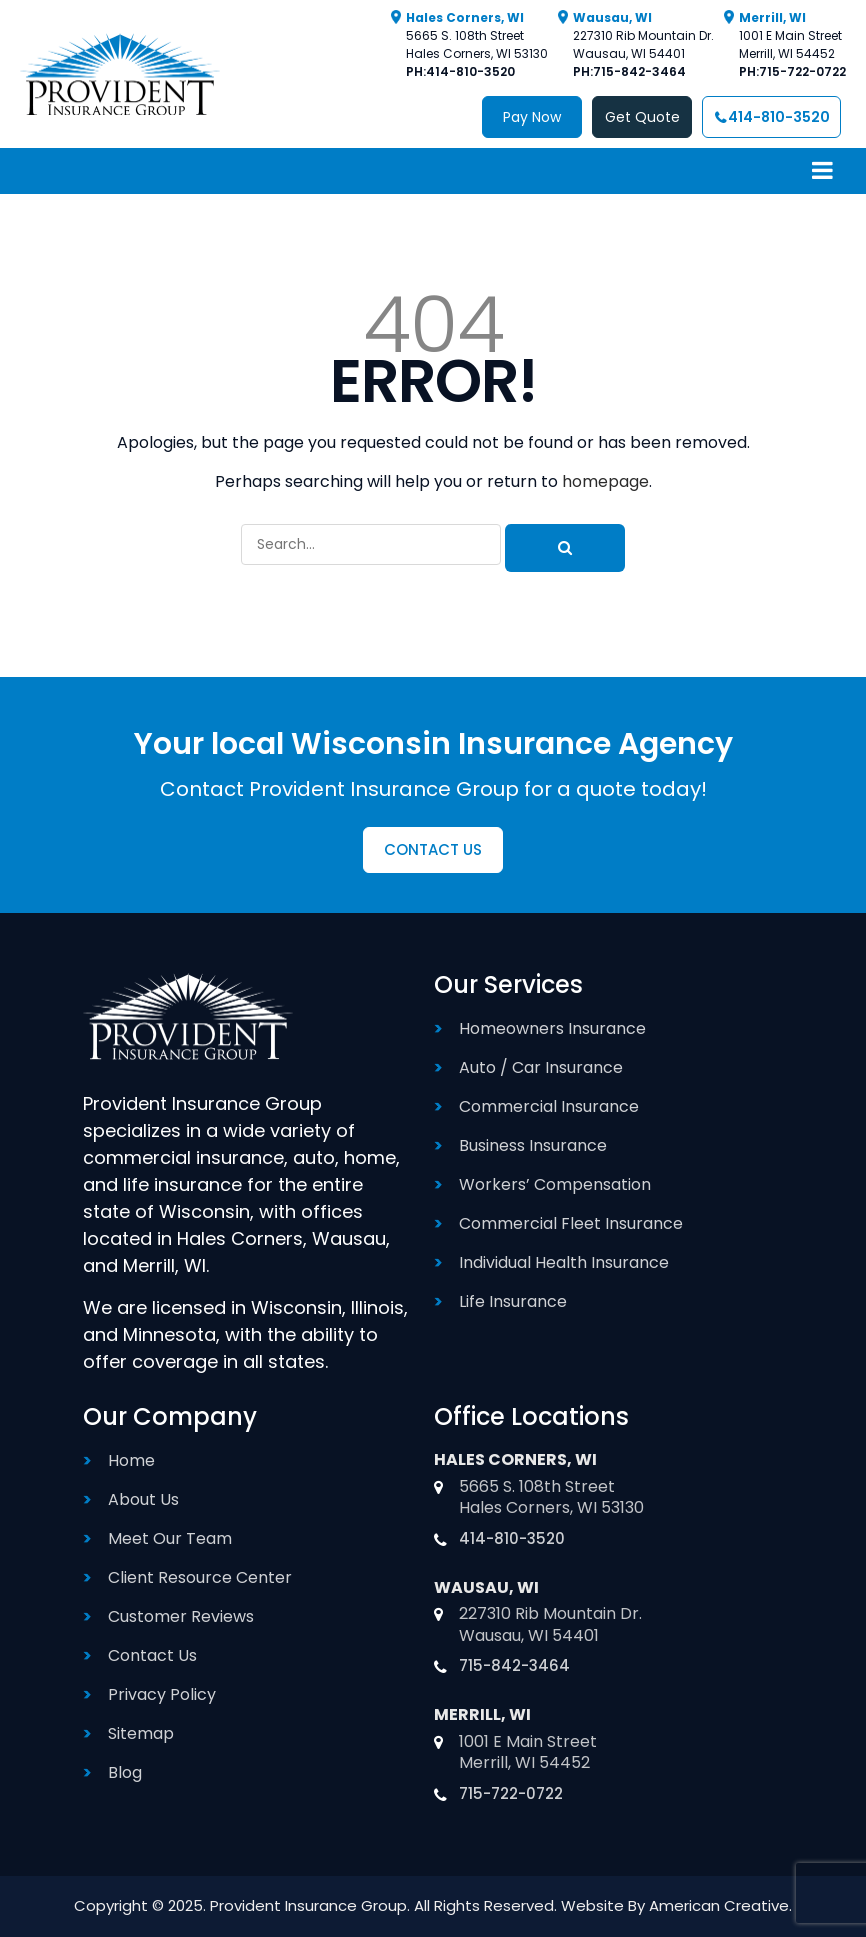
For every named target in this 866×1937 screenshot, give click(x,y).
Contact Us (152, 1655)
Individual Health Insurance (564, 1262)
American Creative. (720, 1905)
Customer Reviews (181, 1616)
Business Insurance (533, 1145)
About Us (143, 1499)
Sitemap (141, 1733)
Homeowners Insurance (552, 1028)
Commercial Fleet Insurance (571, 1223)
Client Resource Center (200, 1577)
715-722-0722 (802, 71)
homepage (605, 481)
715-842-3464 (639, 71)
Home (131, 1460)
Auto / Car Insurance (541, 1067)
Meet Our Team (170, 1538)
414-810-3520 (470, 71)
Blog (125, 1772)
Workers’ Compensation (555, 1184)
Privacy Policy (162, 1694)
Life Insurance (513, 1301)
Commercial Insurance (549, 1106)
